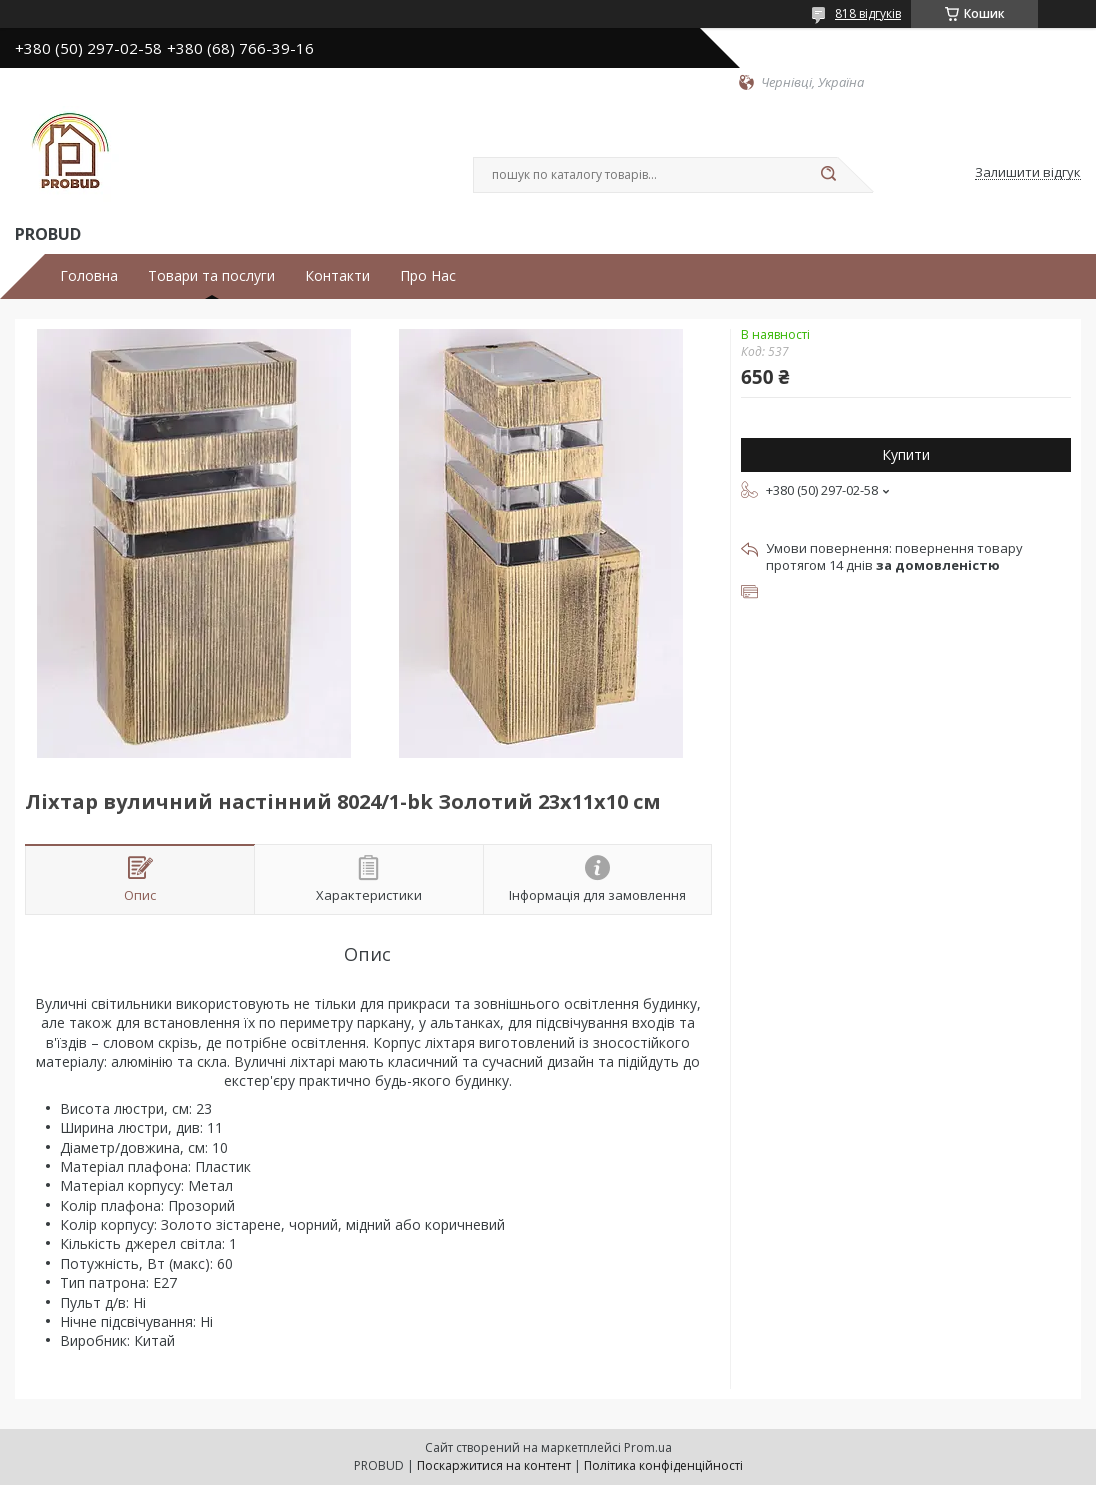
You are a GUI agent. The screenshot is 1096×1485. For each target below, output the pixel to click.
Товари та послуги (211, 276)
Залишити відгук (1028, 173)
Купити (906, 454)
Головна (89, 276)
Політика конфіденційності (663, 1465)
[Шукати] (828, 175)
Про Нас (428, 276)
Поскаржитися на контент (494, 1465)
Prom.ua (648, 1447)
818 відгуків (868, 13)
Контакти (337, 276)
